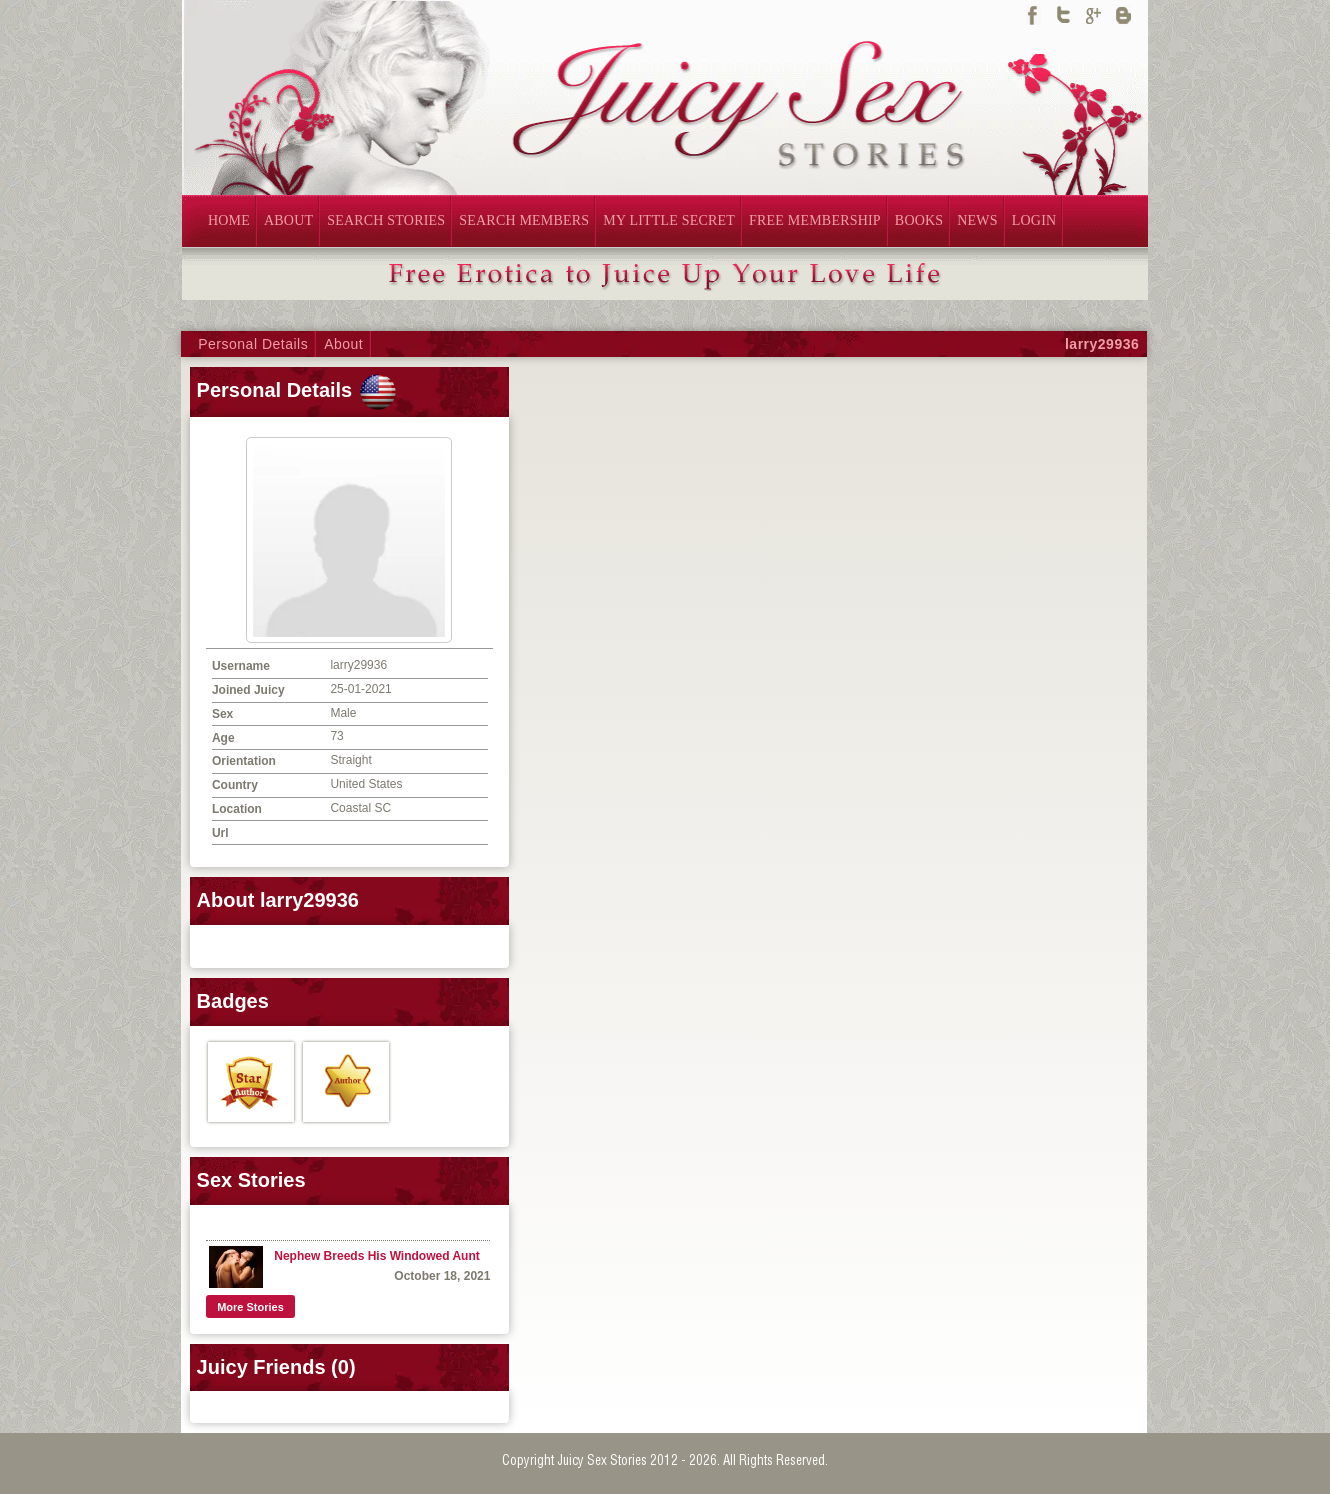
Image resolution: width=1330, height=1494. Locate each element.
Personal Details (253, 344)
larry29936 (1102, 344)
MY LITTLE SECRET (669, 220)
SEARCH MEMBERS (524, 220)
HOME (229, 220)
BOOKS (919, 220)
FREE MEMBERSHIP (815, 220)
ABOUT (288, 220)
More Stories (250, 1307)
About (343, 344)
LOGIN (1034, 220)
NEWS (977, 220)
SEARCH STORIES (386, 220)
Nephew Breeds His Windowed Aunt (376, 1256)
